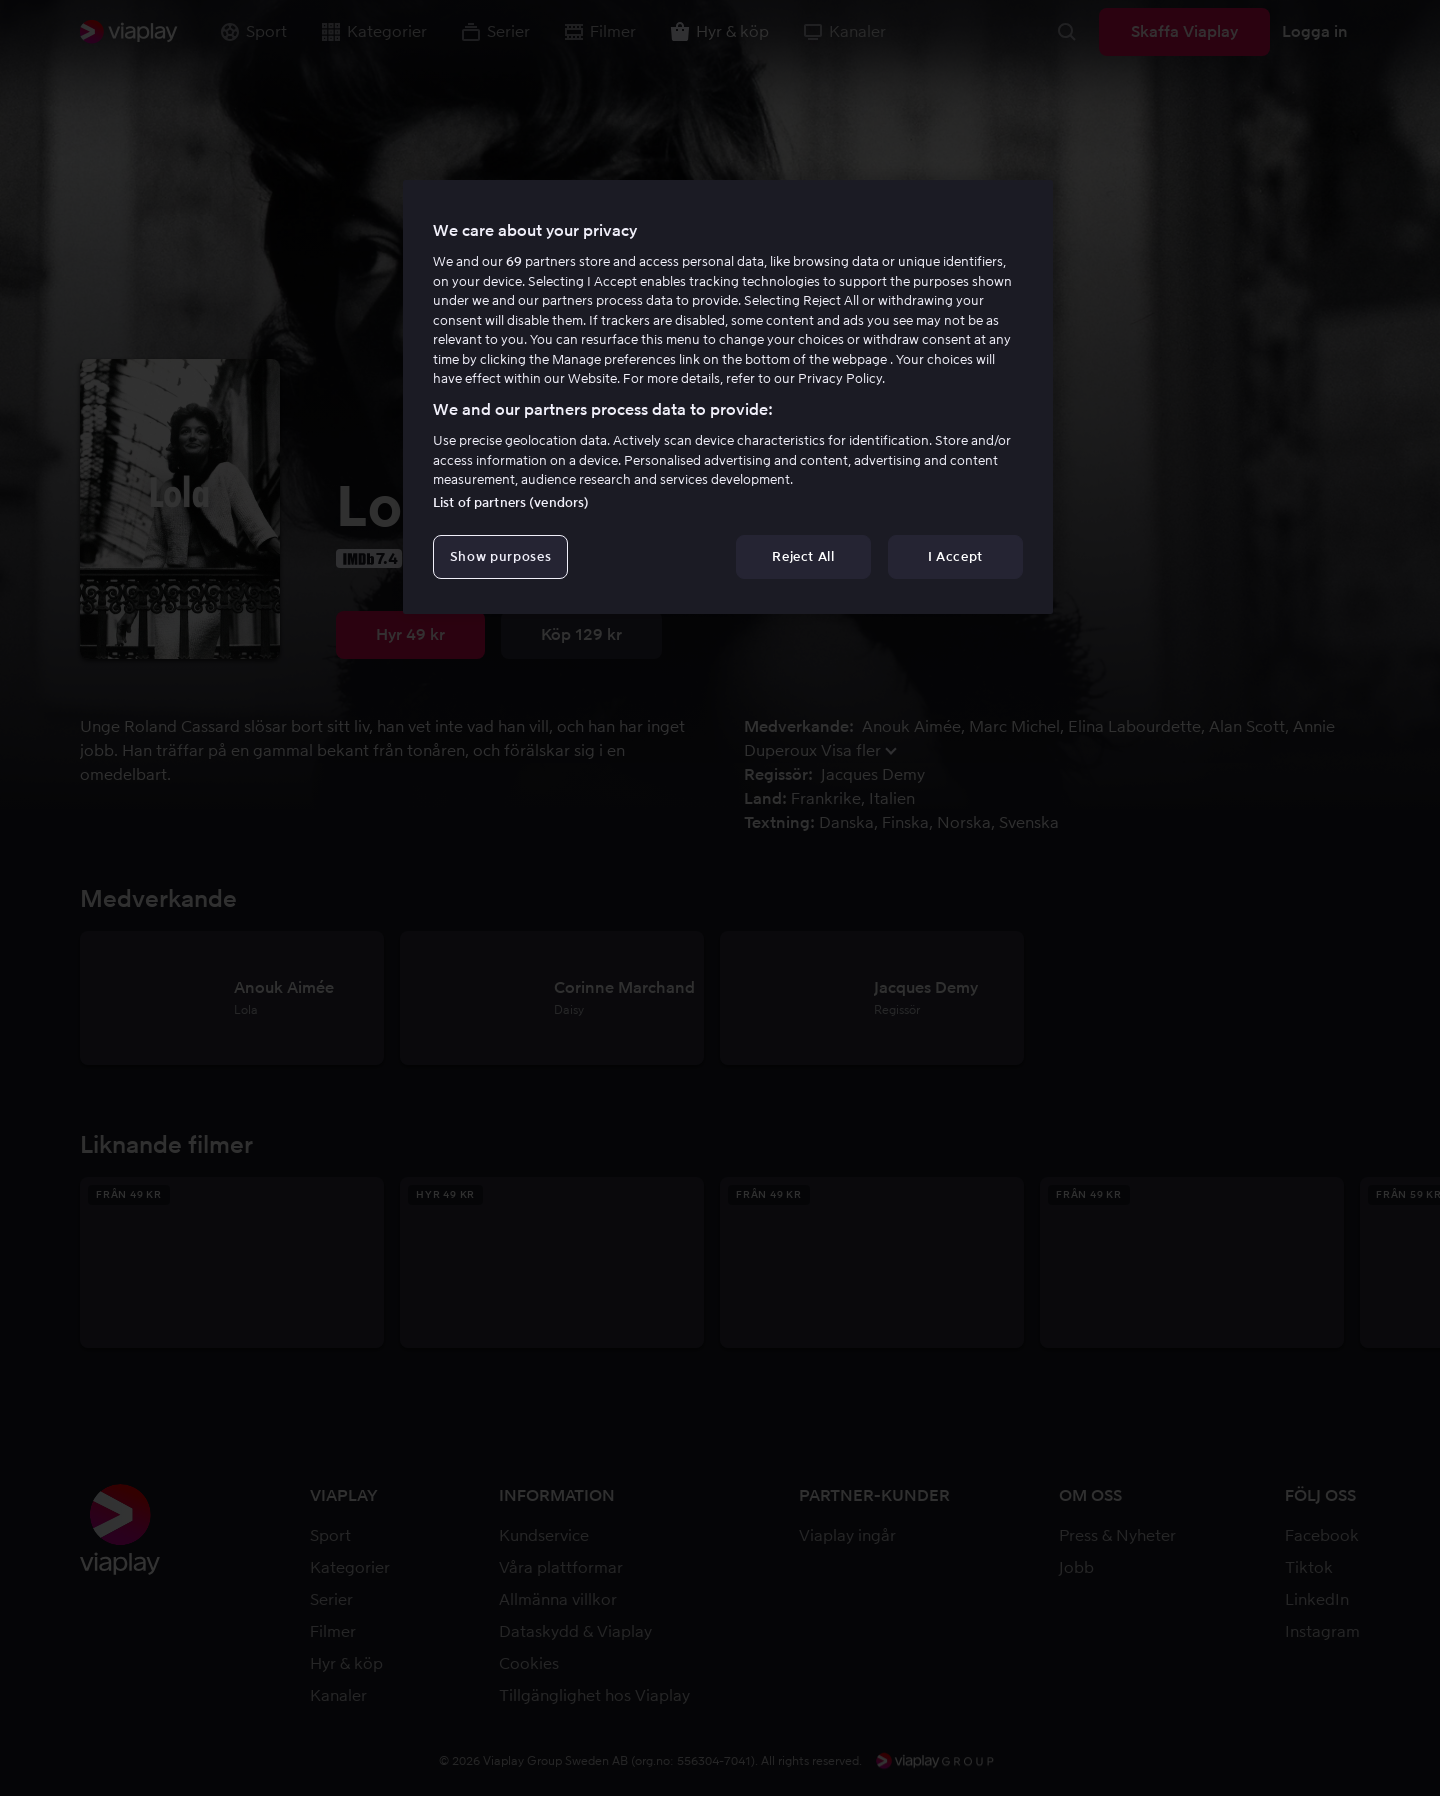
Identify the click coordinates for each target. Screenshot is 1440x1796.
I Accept (955, 556)
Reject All (803, 556)
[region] (728, 397)
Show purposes (500, 556)
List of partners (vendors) (511, 502)
